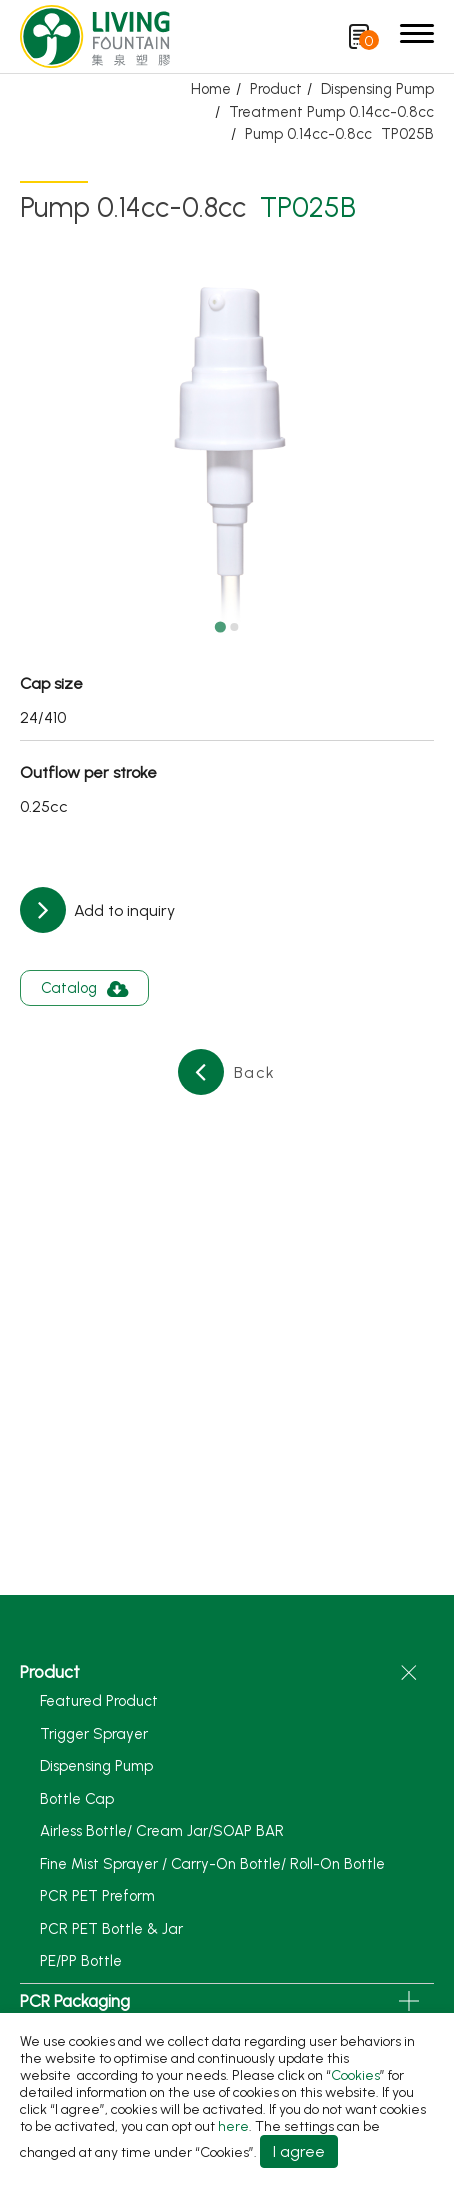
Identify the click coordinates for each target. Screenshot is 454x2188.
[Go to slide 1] (219, 626)
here (233, 2126)
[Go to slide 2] (234, 627)
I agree (299, 2151)
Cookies (355, 2075)
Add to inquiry (122, 910)
